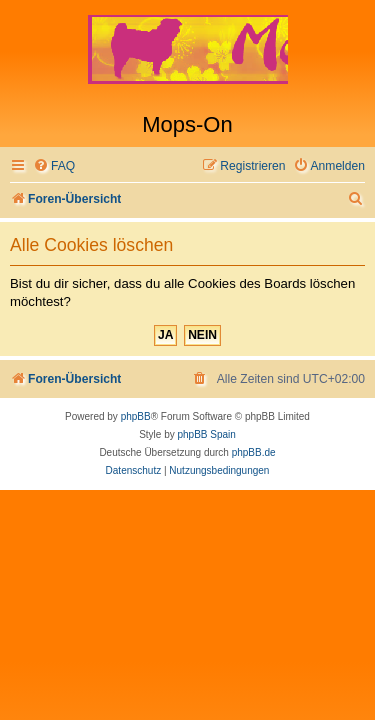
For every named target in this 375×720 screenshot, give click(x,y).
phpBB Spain (206, 434)
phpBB (136, 416)
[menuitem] (54, 166)
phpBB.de (254, 452)
